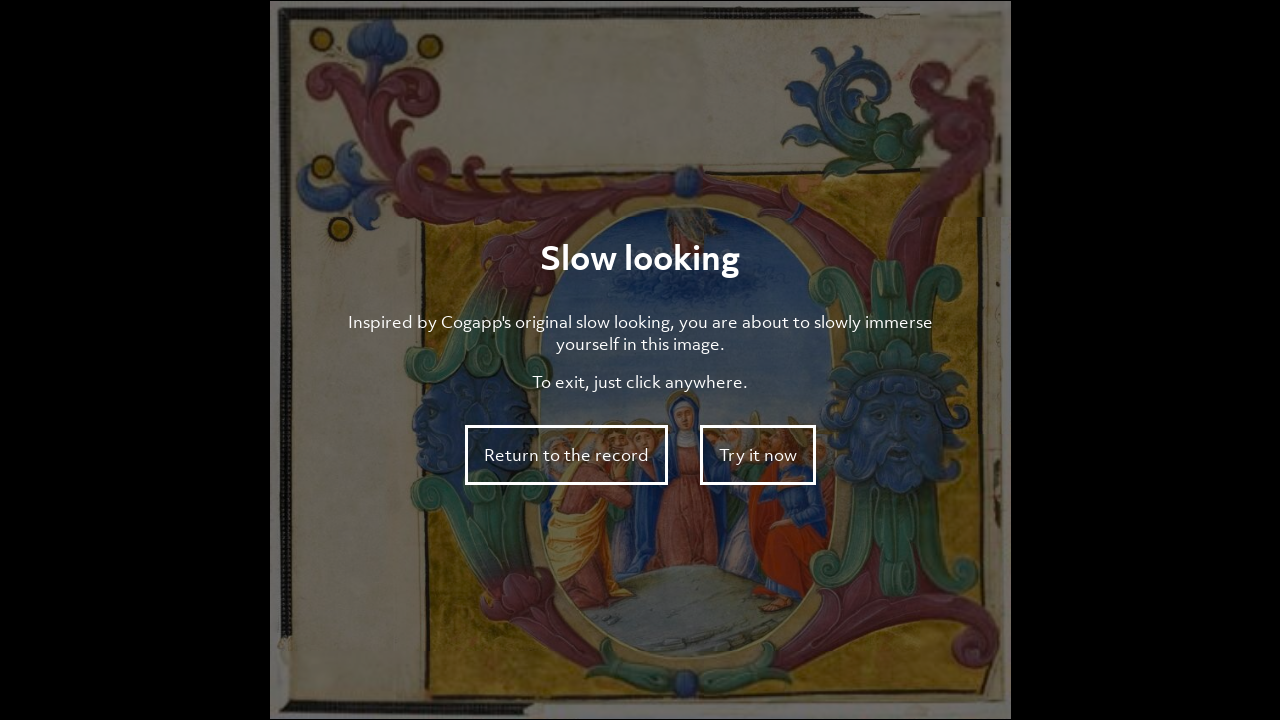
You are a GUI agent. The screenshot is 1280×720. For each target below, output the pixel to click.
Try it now (758, 455)
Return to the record (566, 455)
